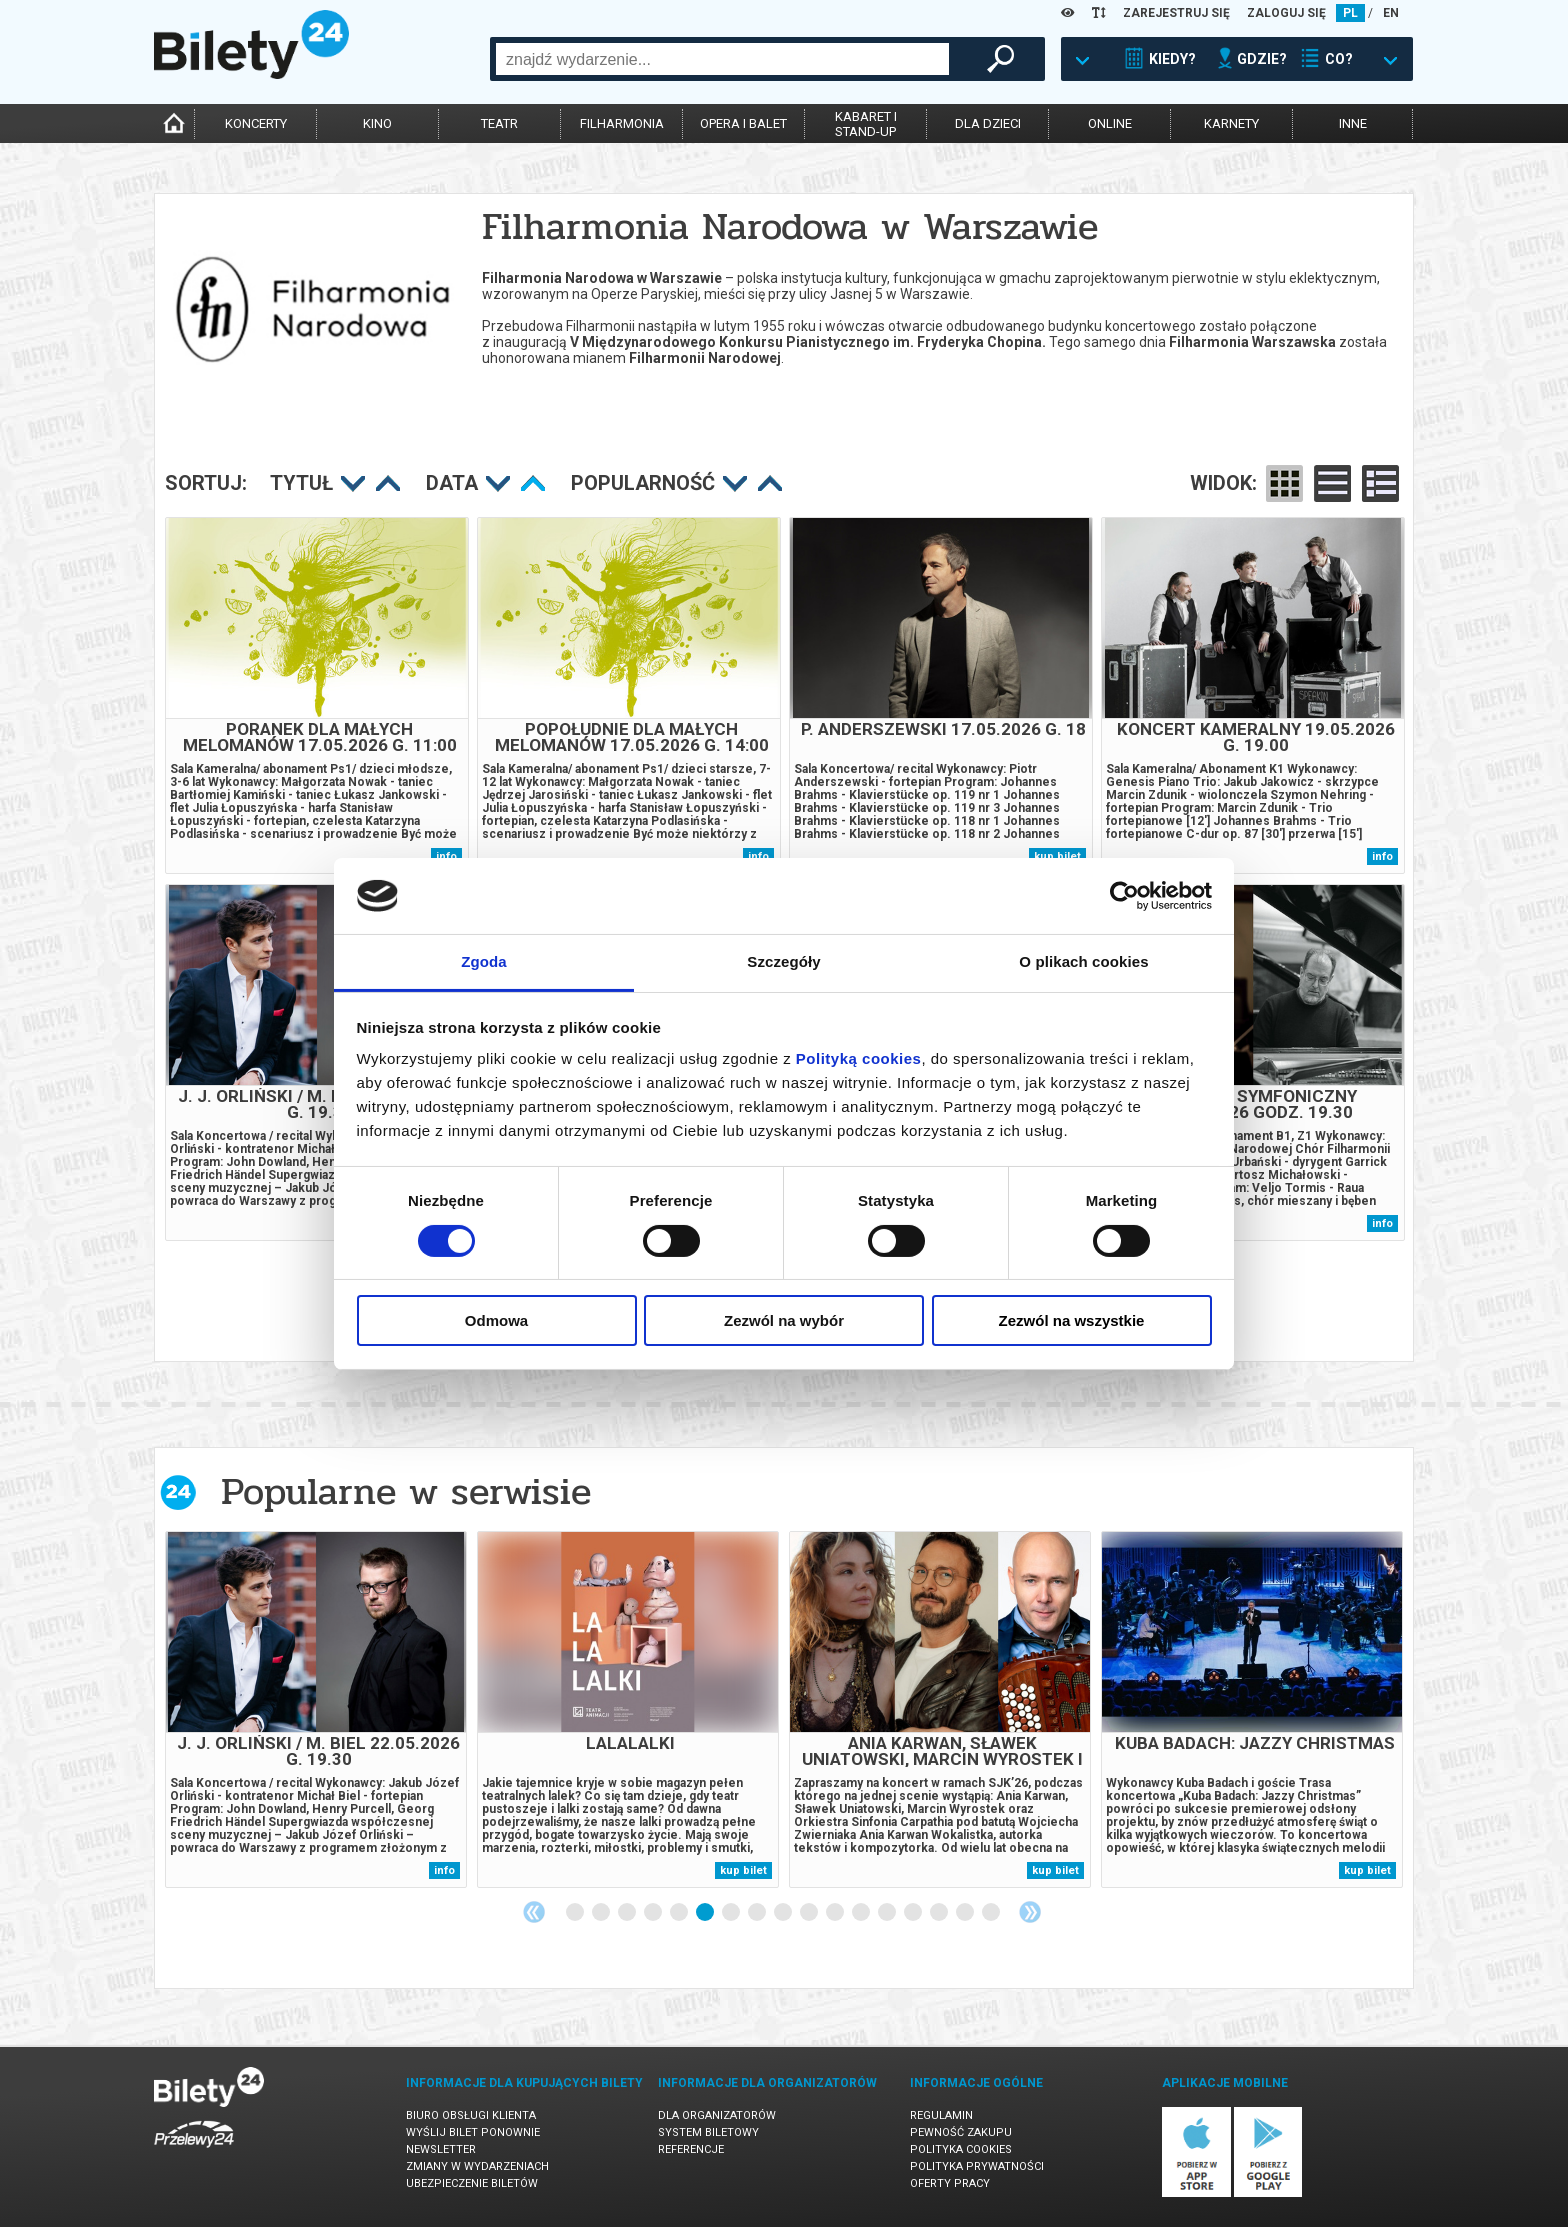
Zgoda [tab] (484, 961)
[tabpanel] (316, 1709)
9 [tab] (784, 1913)
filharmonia (622, 123)
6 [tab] (706, 1913)
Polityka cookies (961, 2149)
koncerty (256, 123)
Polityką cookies (859, 1058)
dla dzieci (988, 123)
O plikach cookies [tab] (1083, 961)
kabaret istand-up (866, 124)
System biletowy (708, 2132)
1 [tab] (576, 1913)
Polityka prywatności (977, 2166)
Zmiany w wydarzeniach (477, 2166)
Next (1030, 1912)
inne (1353, 123)
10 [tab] (810, 1913)
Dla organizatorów (717, 2115)
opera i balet (743, 123)
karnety (1231, 123)
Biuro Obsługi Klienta (471, 2115)
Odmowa (496, 1320)
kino (377, 123)
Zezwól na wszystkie (1072, 1320)
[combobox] (722, 59)
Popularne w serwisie (406, 1491)
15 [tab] (940, 1913)
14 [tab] (914, 1913)
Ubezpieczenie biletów (472, 2183)
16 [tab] (966, 1913)
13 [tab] (888, 1913)
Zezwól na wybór (784, 1320)
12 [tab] (862, 1913)
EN (1391, 13)
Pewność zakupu (961, 2132)
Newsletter (441, 2149)
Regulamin (941, 2115)
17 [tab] (992, 1913)
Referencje (691, 2149)
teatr (499, 123)
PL (1350, 13)
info (1382, 856)
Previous (534, 1912)
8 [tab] (758, 1913)
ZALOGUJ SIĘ (1286, 13)
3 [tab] (628, 1913)
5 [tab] (680, 1913)
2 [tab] (602, 1913)
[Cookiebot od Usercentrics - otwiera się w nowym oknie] (1124, 896)
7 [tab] (732, 1913)
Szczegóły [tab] (783, 961)
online (1110, 123)
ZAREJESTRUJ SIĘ (1176, 13)
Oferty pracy (950, 2183)
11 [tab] (836, 1913)
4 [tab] (654, 1913)
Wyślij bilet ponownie (473, 2132)
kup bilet (743, 1870)
